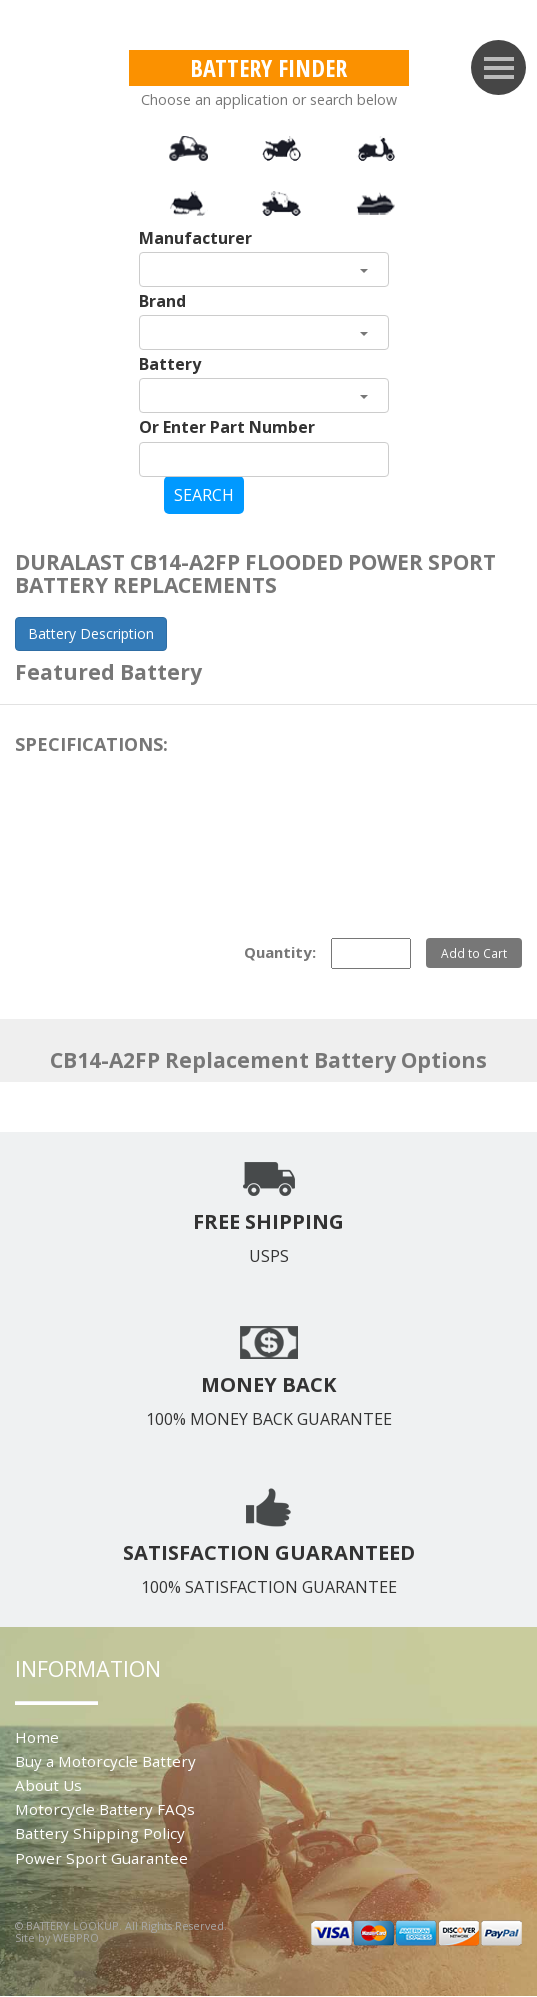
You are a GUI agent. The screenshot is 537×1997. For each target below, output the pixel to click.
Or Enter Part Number (227, 427)
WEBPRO (76, 1937)
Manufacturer (195, 238)
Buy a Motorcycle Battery (105, 1761)
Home (37, 1737)
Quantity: (280, 952)
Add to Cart (474, 953)
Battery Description (91, 633)
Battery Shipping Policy (100, 1833)
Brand (162, 301)
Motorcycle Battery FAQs (105, 1809)
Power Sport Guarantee (101, 1858)
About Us (48, 1785)
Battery (170, 364)
